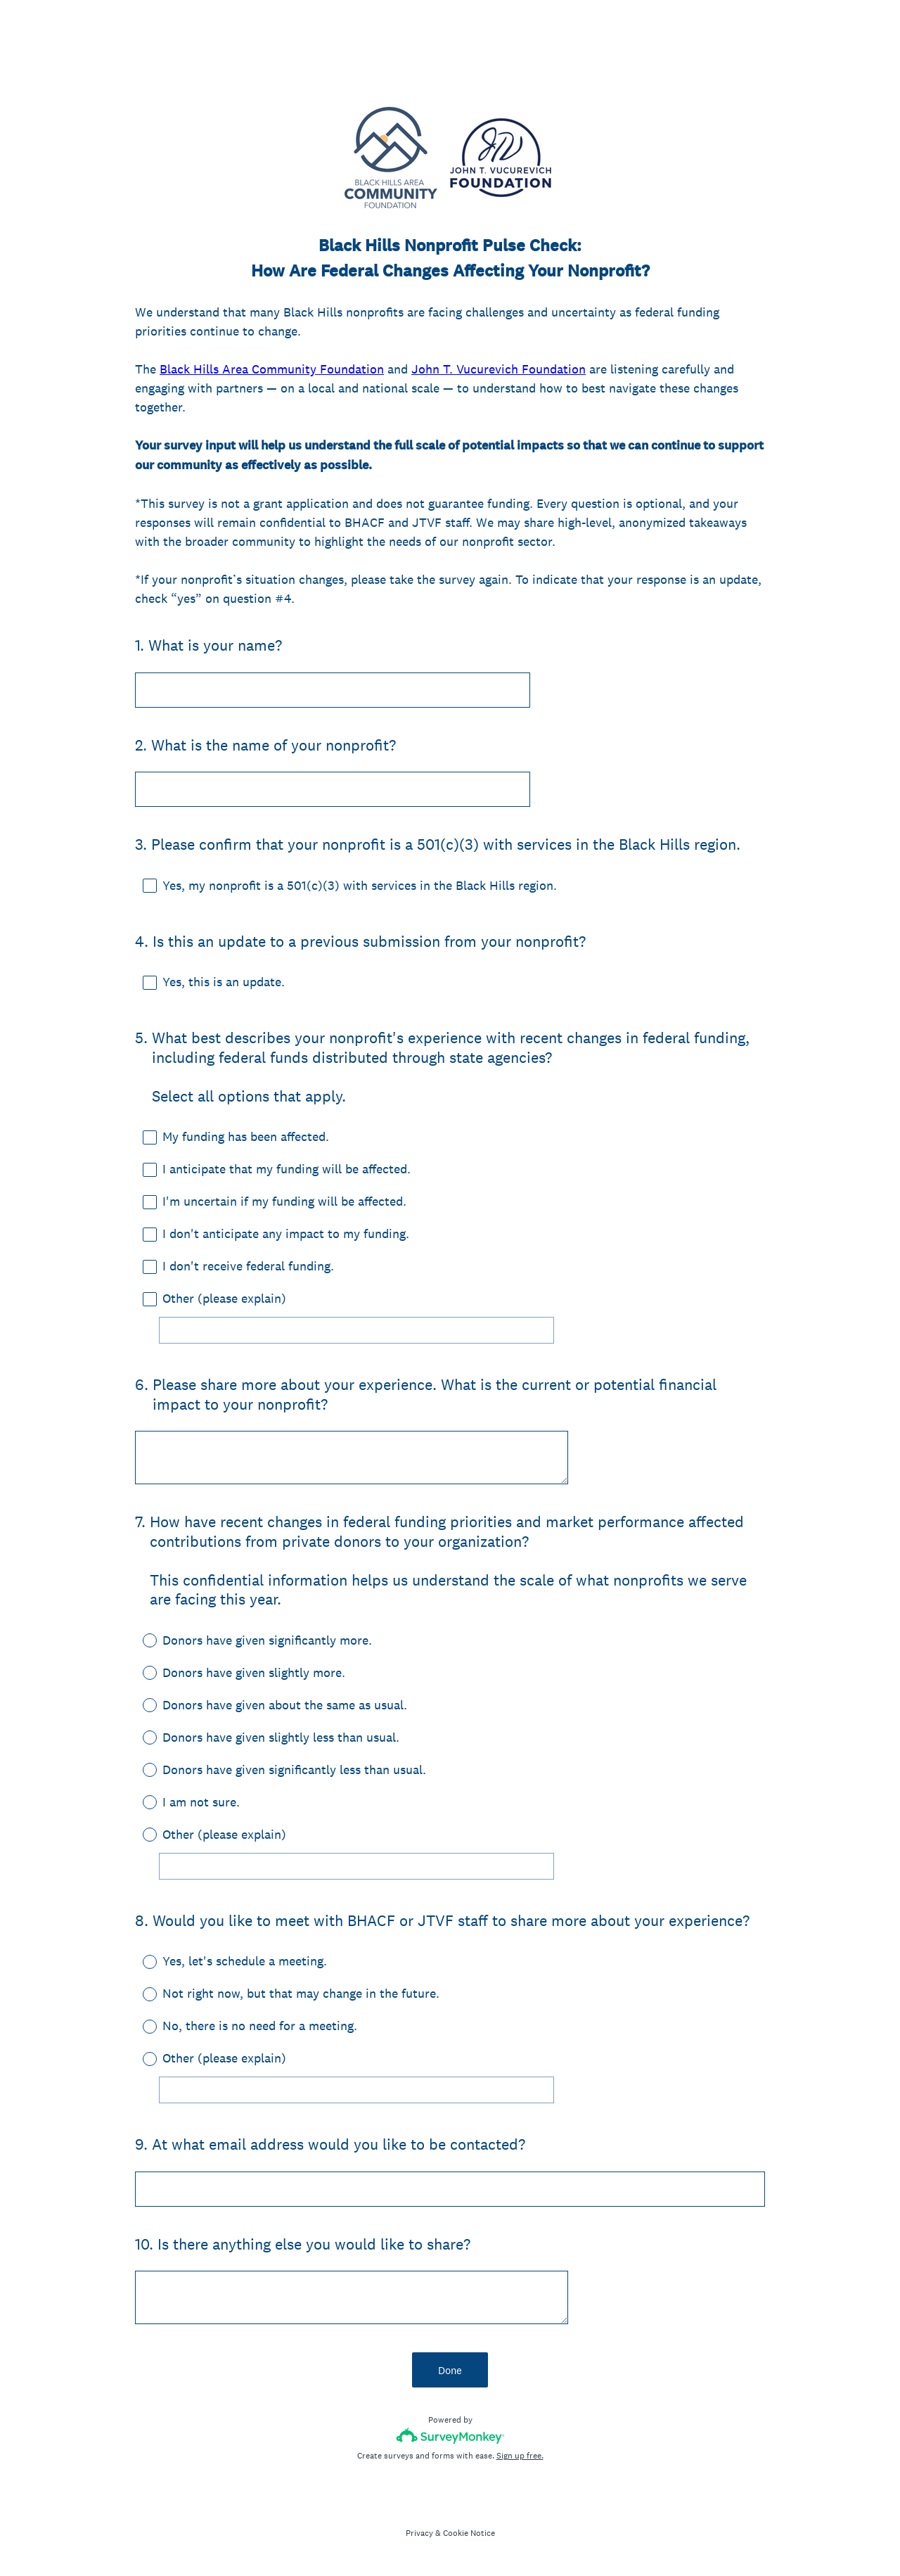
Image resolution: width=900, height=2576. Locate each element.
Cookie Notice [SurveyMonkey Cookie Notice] (469, 2533)
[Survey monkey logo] (450, 2435)
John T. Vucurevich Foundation (498, 369)
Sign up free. (520, 2455)
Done (450, 2370)
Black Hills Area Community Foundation (272, 369)
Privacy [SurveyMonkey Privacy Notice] (419, 2533)
